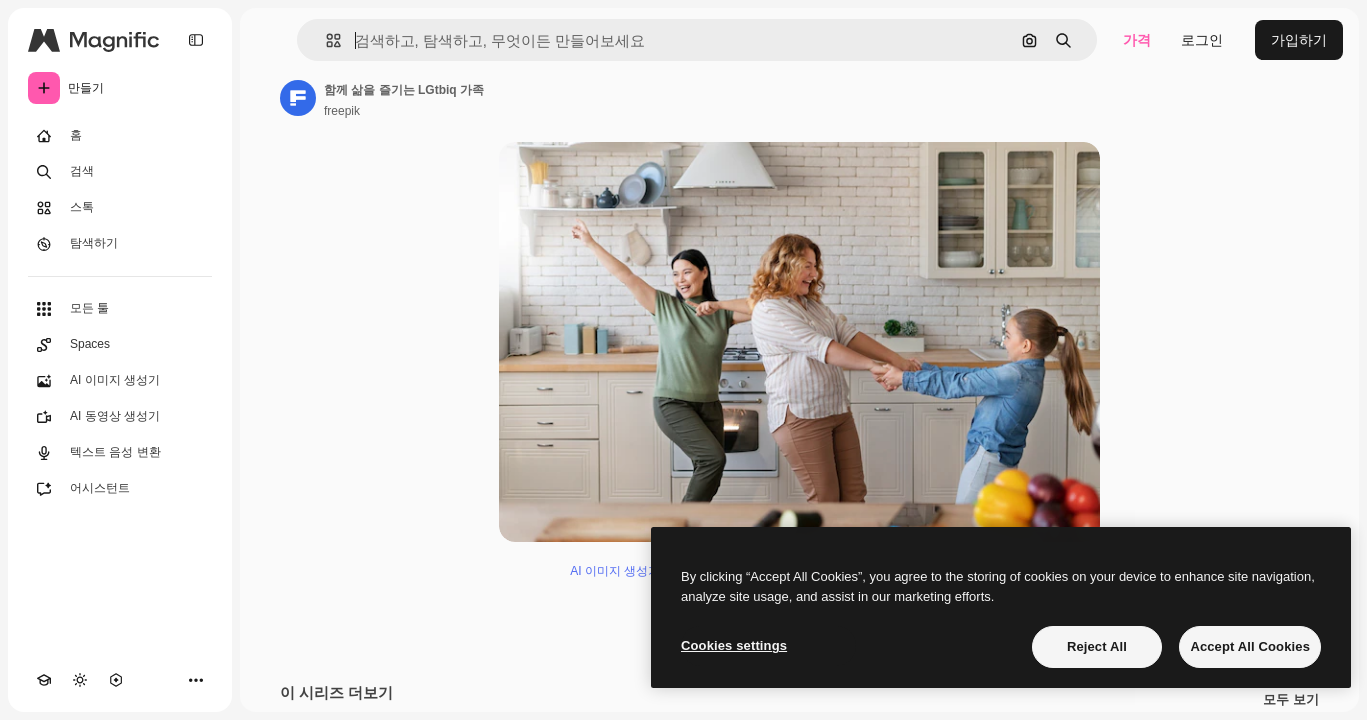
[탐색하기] (120, 244)
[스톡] (120, 208)
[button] (325, 40)
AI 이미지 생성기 (615, 571)
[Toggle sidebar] (196, 40)
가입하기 (1299, 40)
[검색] (120, 172)
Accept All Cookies (1250, 646)
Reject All (1097, 646)
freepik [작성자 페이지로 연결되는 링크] (342, 111)
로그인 (1202, 40)
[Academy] (44, 680)
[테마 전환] (80, 680)
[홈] (120, 136)
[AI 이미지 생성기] (120, 381)
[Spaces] (120, 345)
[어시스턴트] (120, 489)
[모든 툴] (120, 309)
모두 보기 (1291, 700)
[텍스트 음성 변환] (120, 453)
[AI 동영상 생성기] (120, 417)
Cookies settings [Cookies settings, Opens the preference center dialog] (734, 645)
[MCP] (116, 680)
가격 (1137, 40)
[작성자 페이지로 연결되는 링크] (298, 98)
